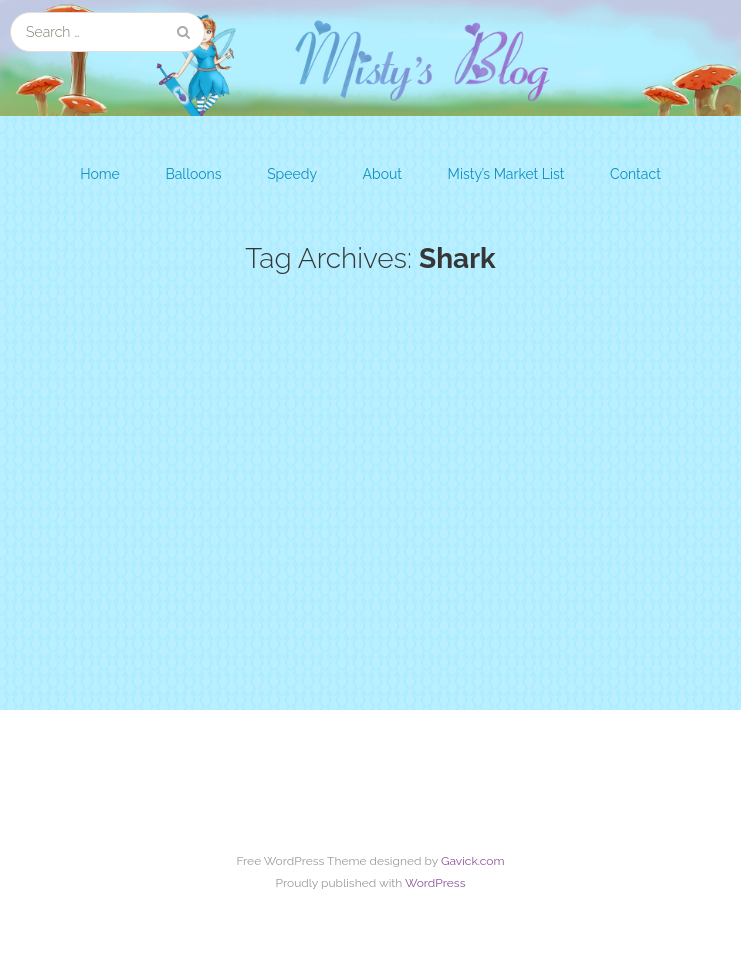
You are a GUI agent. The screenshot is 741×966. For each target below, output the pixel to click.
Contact (635, 174)
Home (100, 174)
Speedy (292, 174)
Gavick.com (473, 861)
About (382, 174)
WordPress (435, 883)
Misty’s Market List (506, 174)
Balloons (193, 174)
